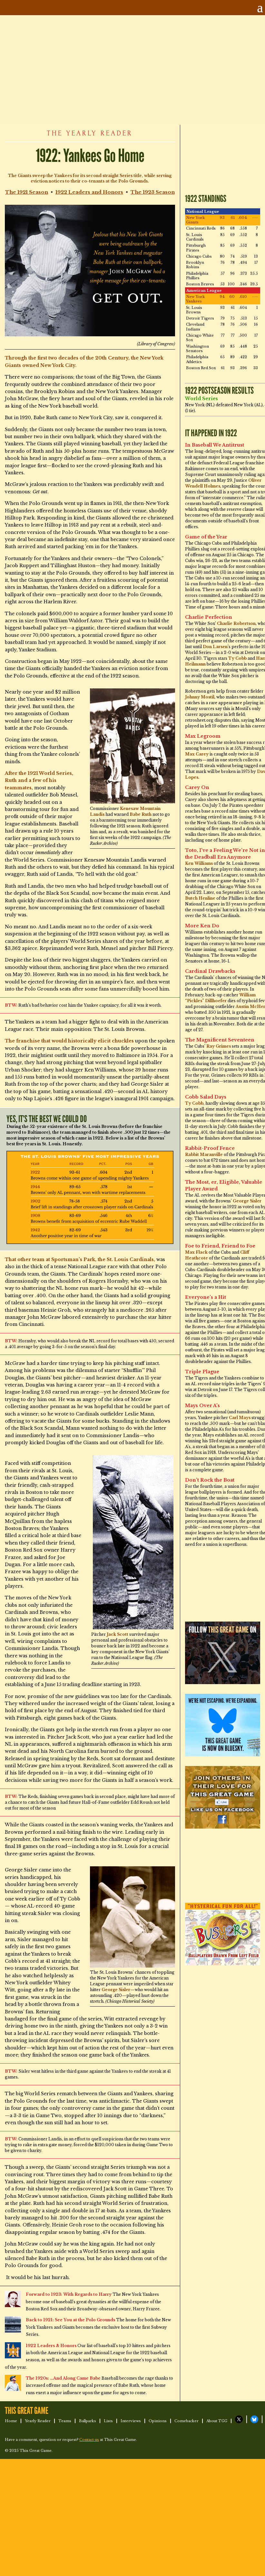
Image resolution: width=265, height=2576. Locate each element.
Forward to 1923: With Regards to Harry (69, 2294)
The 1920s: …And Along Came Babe (63, 2378)
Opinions (158, 2421)
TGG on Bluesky (254, 2419)
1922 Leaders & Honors (51, 2345)
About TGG (216, 2421)
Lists (108, 2421)
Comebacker (186, 2421)
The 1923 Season (153, 192)
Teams (64, 2421)
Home (11, 2421)
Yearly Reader (38, 2421)
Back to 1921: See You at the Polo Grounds (70, 2319)
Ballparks (87, 2421)
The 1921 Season (26, 192)
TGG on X (239, 2419)
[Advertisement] (124, 70)
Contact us (89, 2439)
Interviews (131, 2421)
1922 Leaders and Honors (89, 192)
